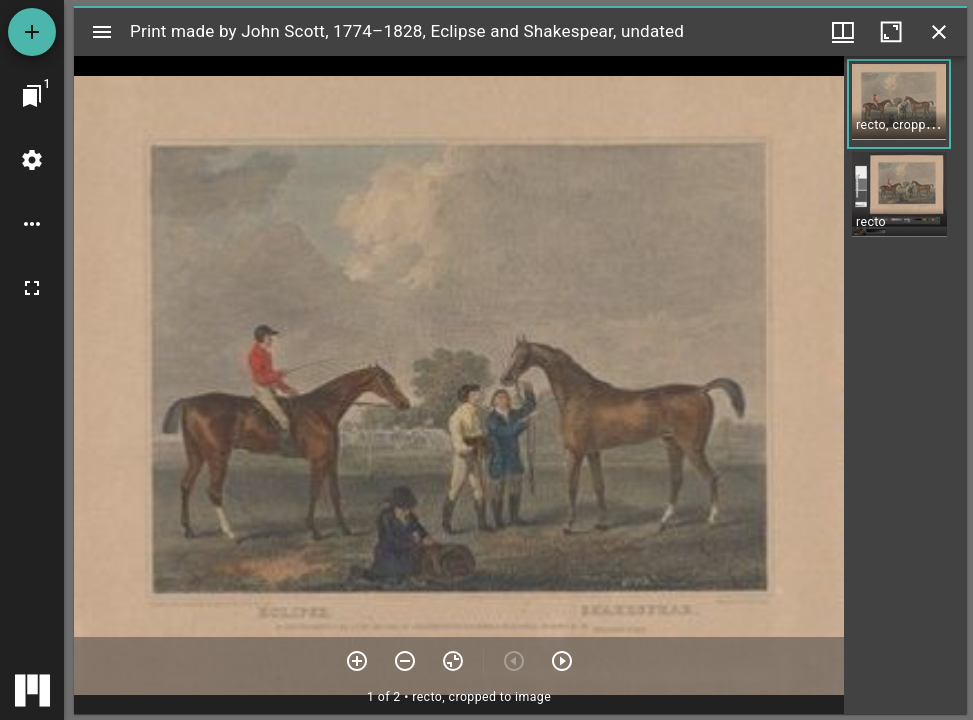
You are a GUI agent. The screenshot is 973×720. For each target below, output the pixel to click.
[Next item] (562, 661)
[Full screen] (32, 288)
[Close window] (939, 32)
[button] (899, 104)
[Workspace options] (32, 224)
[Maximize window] (891, 32)
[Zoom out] (405, 661)
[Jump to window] (32, 96)
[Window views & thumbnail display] (843, 32)
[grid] (905, 385)
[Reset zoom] (453, 661)
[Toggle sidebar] (102, 32)
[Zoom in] (357, 661)
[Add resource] (32, 32)
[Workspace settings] (32, 160)
